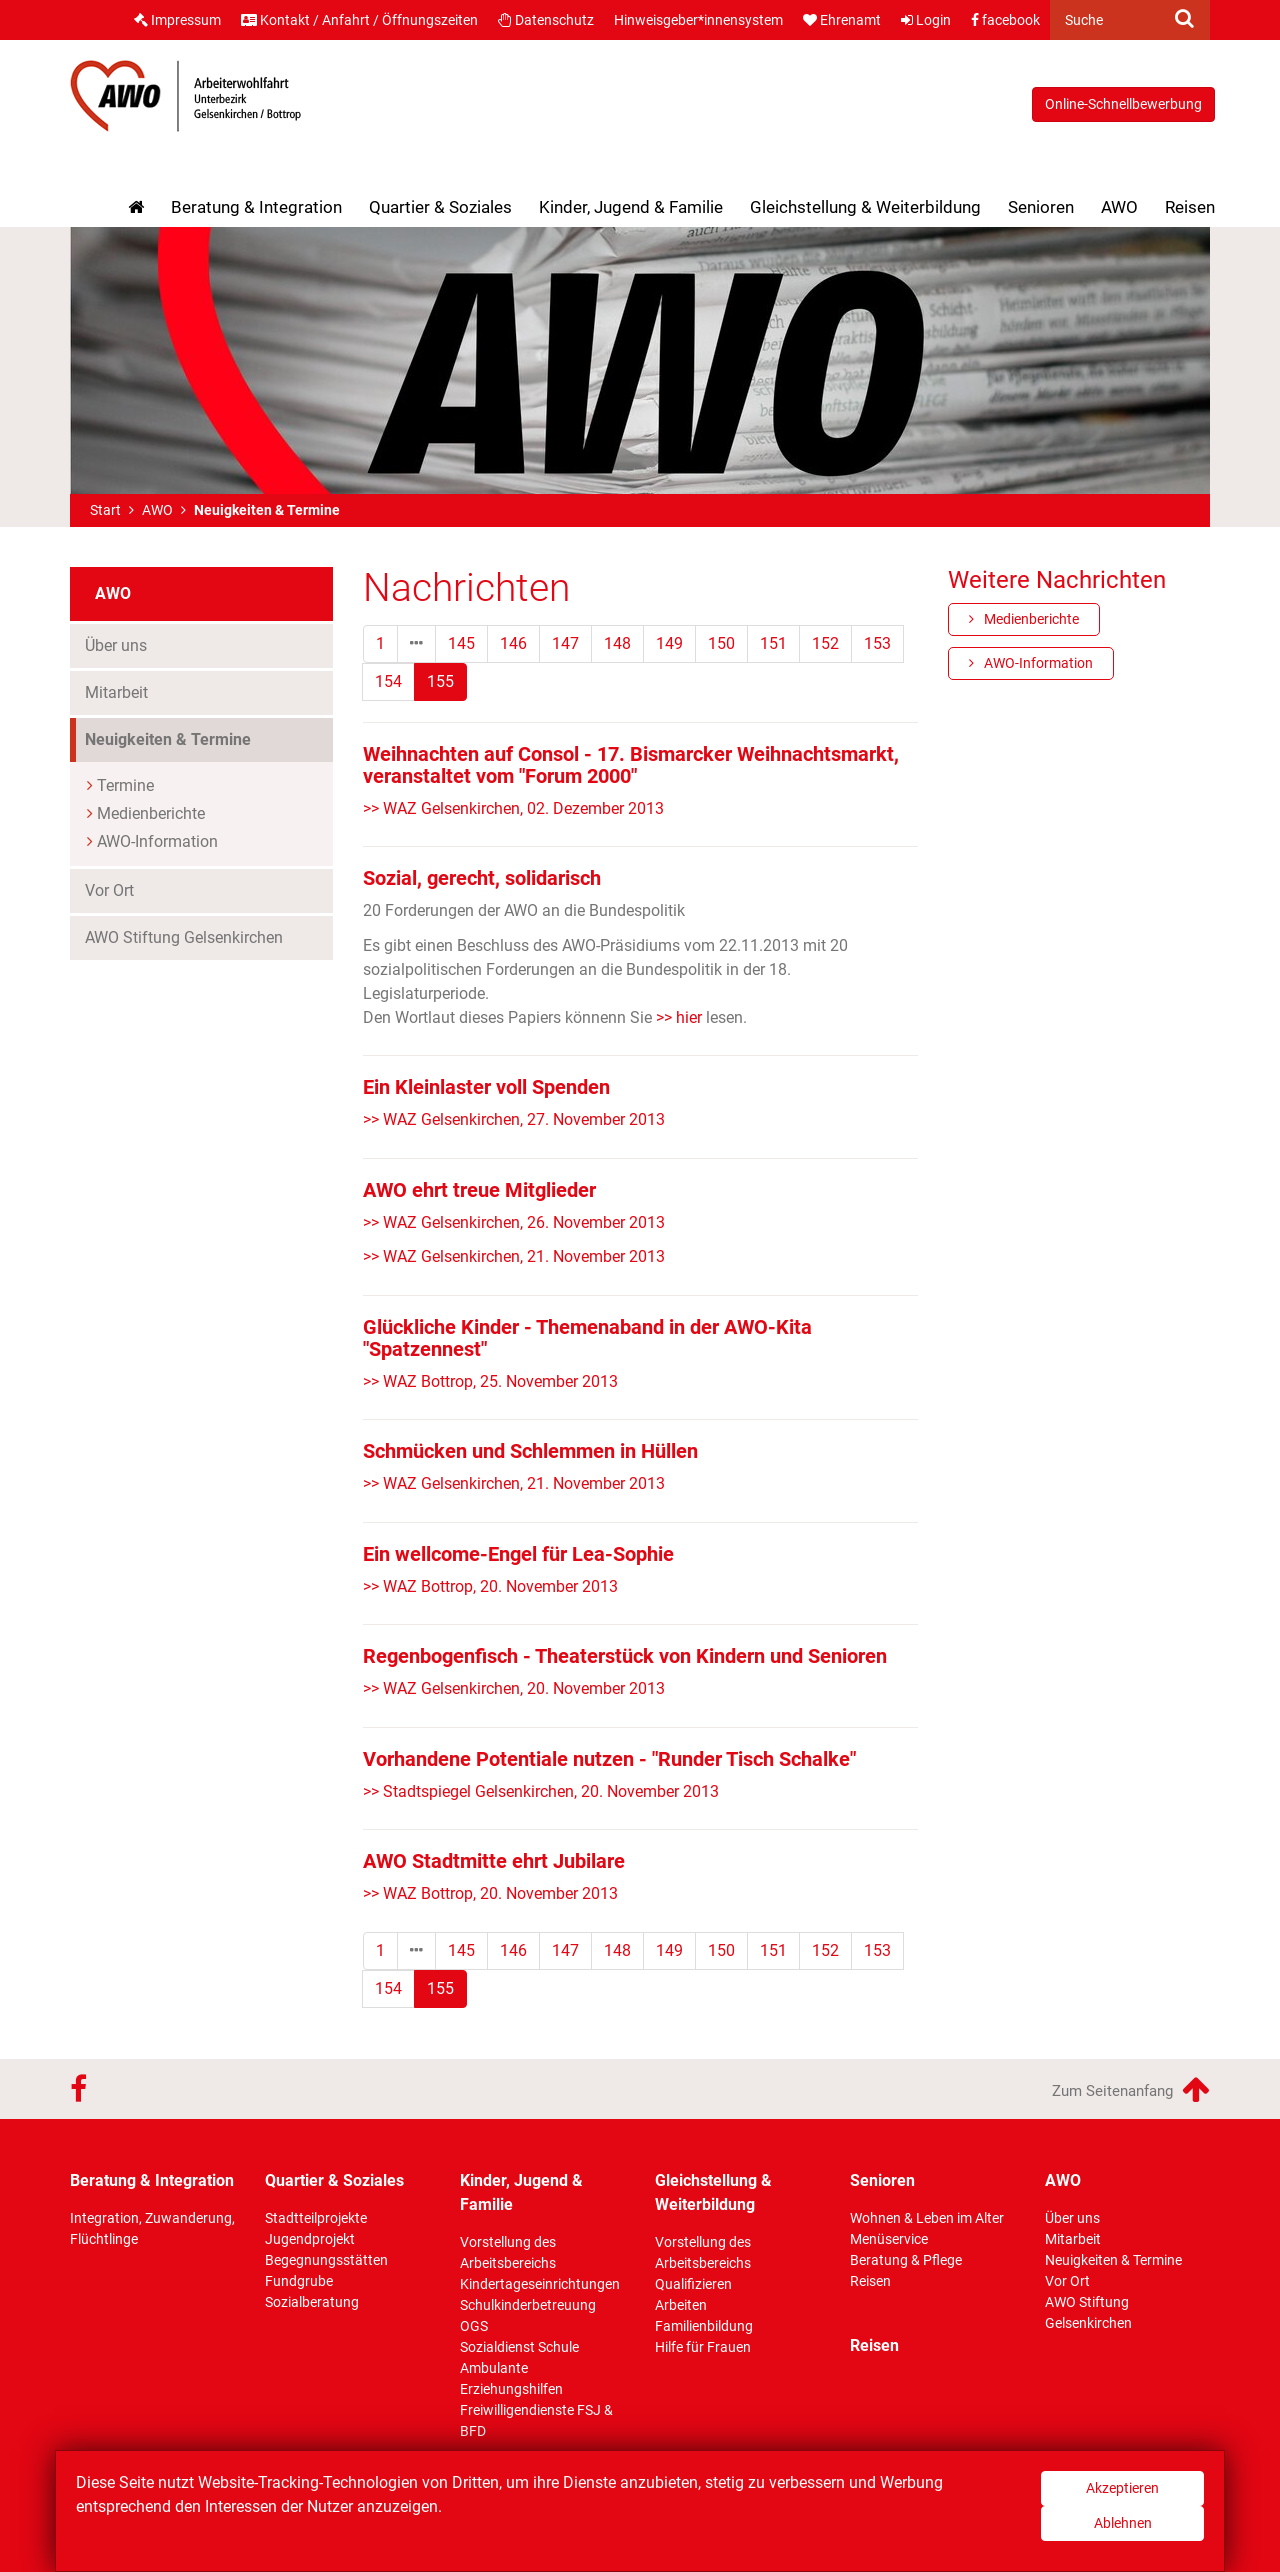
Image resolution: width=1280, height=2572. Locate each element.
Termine (125, 785)
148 (617, 643)
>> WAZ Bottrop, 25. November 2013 (490, 1381)
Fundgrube (299, 2281)
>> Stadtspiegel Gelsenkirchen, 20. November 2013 (541, 1791)
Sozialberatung (312, 2302)
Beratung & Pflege (906, 2260)
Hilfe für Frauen (703, 2347)
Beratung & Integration (256, 207)
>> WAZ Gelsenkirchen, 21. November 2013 (514, 1256)
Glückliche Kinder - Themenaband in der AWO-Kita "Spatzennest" (587, 1338)
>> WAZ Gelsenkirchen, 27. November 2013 (514, 1119)
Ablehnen (1123, 2523)
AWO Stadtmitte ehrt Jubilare (494, 1861)
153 (877, 643)
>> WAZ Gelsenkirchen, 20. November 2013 (514, 1688)
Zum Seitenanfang (1131, 2089)
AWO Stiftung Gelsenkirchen (184, 937)
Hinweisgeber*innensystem (698, 20)
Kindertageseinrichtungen (540, 2284)
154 (388, 681)
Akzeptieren (1122, 2488)
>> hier (677, 1017)
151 (773, 643)
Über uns (116, 645)
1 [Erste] (380, 643)
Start (105, 510)
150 (721, 643)
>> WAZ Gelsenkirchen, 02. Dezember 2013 (513, 808)
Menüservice (889, 2239)
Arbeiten (681, 2305)
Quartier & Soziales (440, 207)
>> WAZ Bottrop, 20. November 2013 (490, 1586)
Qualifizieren (693, 2284)
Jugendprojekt (310, 2239)
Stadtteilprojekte (316, 2218)
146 (513, 643)
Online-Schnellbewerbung (1123, 104)
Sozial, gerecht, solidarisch (482, 878)
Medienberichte (151, 813)
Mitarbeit (116, 692)
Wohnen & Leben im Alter (927, 2218)
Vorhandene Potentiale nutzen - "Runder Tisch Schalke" (609, 1759)
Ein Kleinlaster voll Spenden (486, 1087)
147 (565, 643)
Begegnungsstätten (326, 2260)
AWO (1119, 207)
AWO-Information (157, 841)
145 (461, 643)
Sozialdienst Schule (519, 2347)
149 (669, 643)
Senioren (1041, 207)
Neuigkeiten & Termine (204, 738)
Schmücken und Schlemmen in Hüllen (530, 1451)
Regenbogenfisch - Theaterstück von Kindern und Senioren (625, 1656)
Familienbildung (704, 2326)
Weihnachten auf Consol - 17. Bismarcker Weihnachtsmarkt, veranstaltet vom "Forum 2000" (631, 765)
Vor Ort (109, 890)
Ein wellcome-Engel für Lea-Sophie (518, 1554)
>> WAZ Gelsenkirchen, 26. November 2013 (514, 1222)
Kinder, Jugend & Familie (631, 207)
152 (825, 643)
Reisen (1190, 207)
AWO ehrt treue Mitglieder (479, 1190)
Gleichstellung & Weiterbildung (865, 207)
